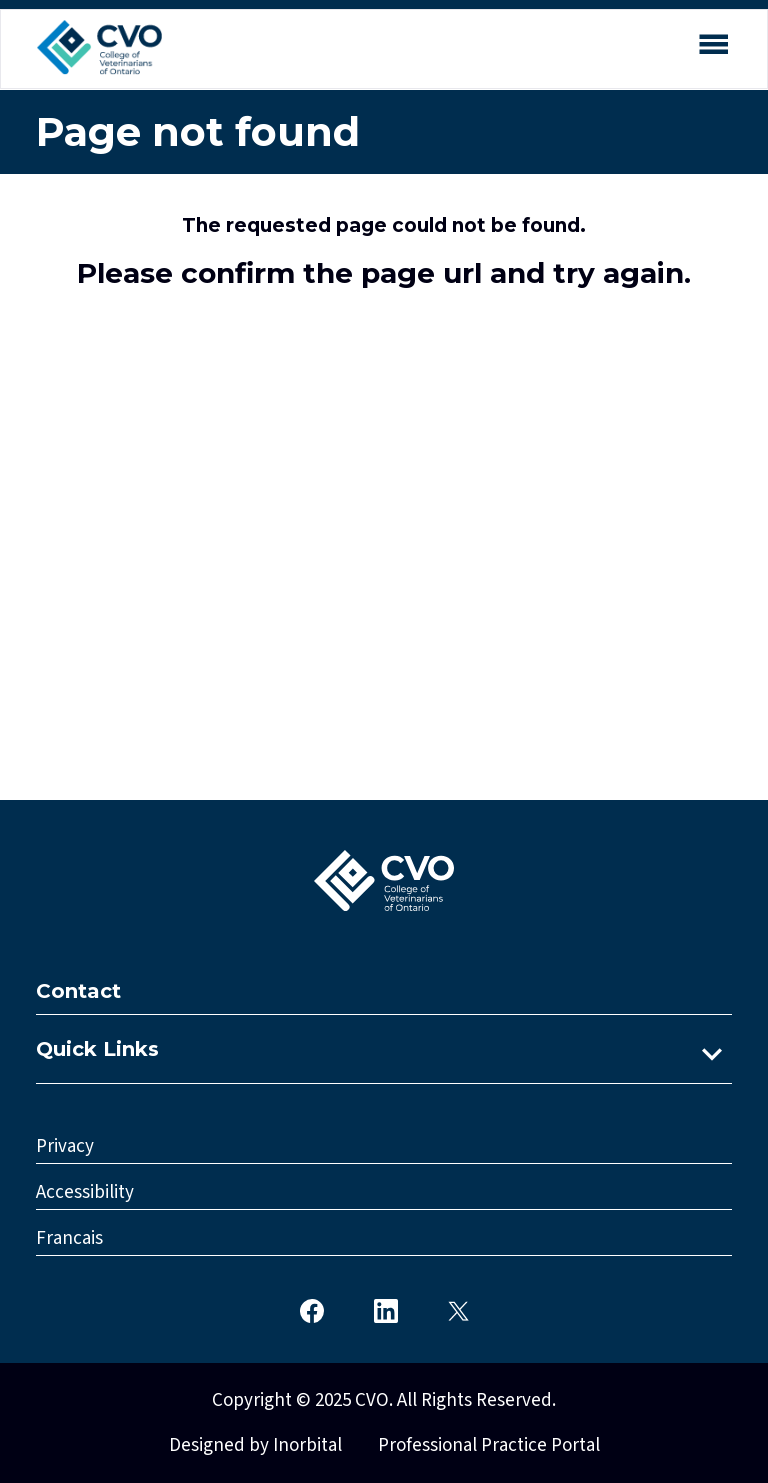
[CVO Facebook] (312, 1309)
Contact (78, 991)
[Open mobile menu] (713, 47)
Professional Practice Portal (489, 1445)
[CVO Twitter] (458, 1309)
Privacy (65, 1146)
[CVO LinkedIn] (386, 1309)
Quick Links (97, 1049)
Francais (69, 1238)
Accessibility (85, 1192)
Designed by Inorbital (255, 1445)
